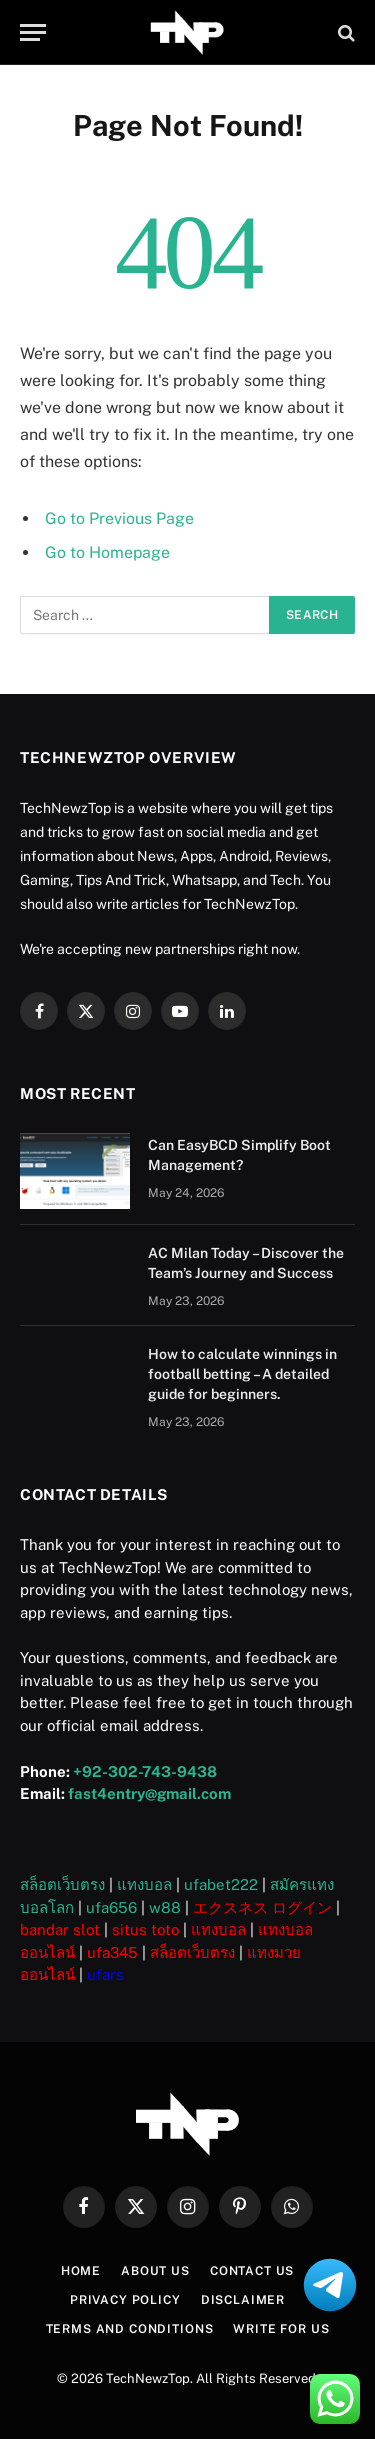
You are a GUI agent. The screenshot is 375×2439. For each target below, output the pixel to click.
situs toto (145, 1929)
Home (81, 2271)
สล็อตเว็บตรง (62, 1884)
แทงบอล (144, 1884)
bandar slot (60, 1929)
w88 (165, 1907)
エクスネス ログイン (262, 1907)
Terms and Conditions (130, 2329)
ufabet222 (221, 1884)
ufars (105, 1974)
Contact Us (252, 2271)
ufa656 (111, 1907)
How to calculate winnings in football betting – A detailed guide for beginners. (242, 1374)
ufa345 (112, 1952)
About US (155, 2271)
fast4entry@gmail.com (149, 1793)
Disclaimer (243, 2300)
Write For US (281, 2329)
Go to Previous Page (119, 518)
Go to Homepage (107, 552)
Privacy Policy (125, 2300)
